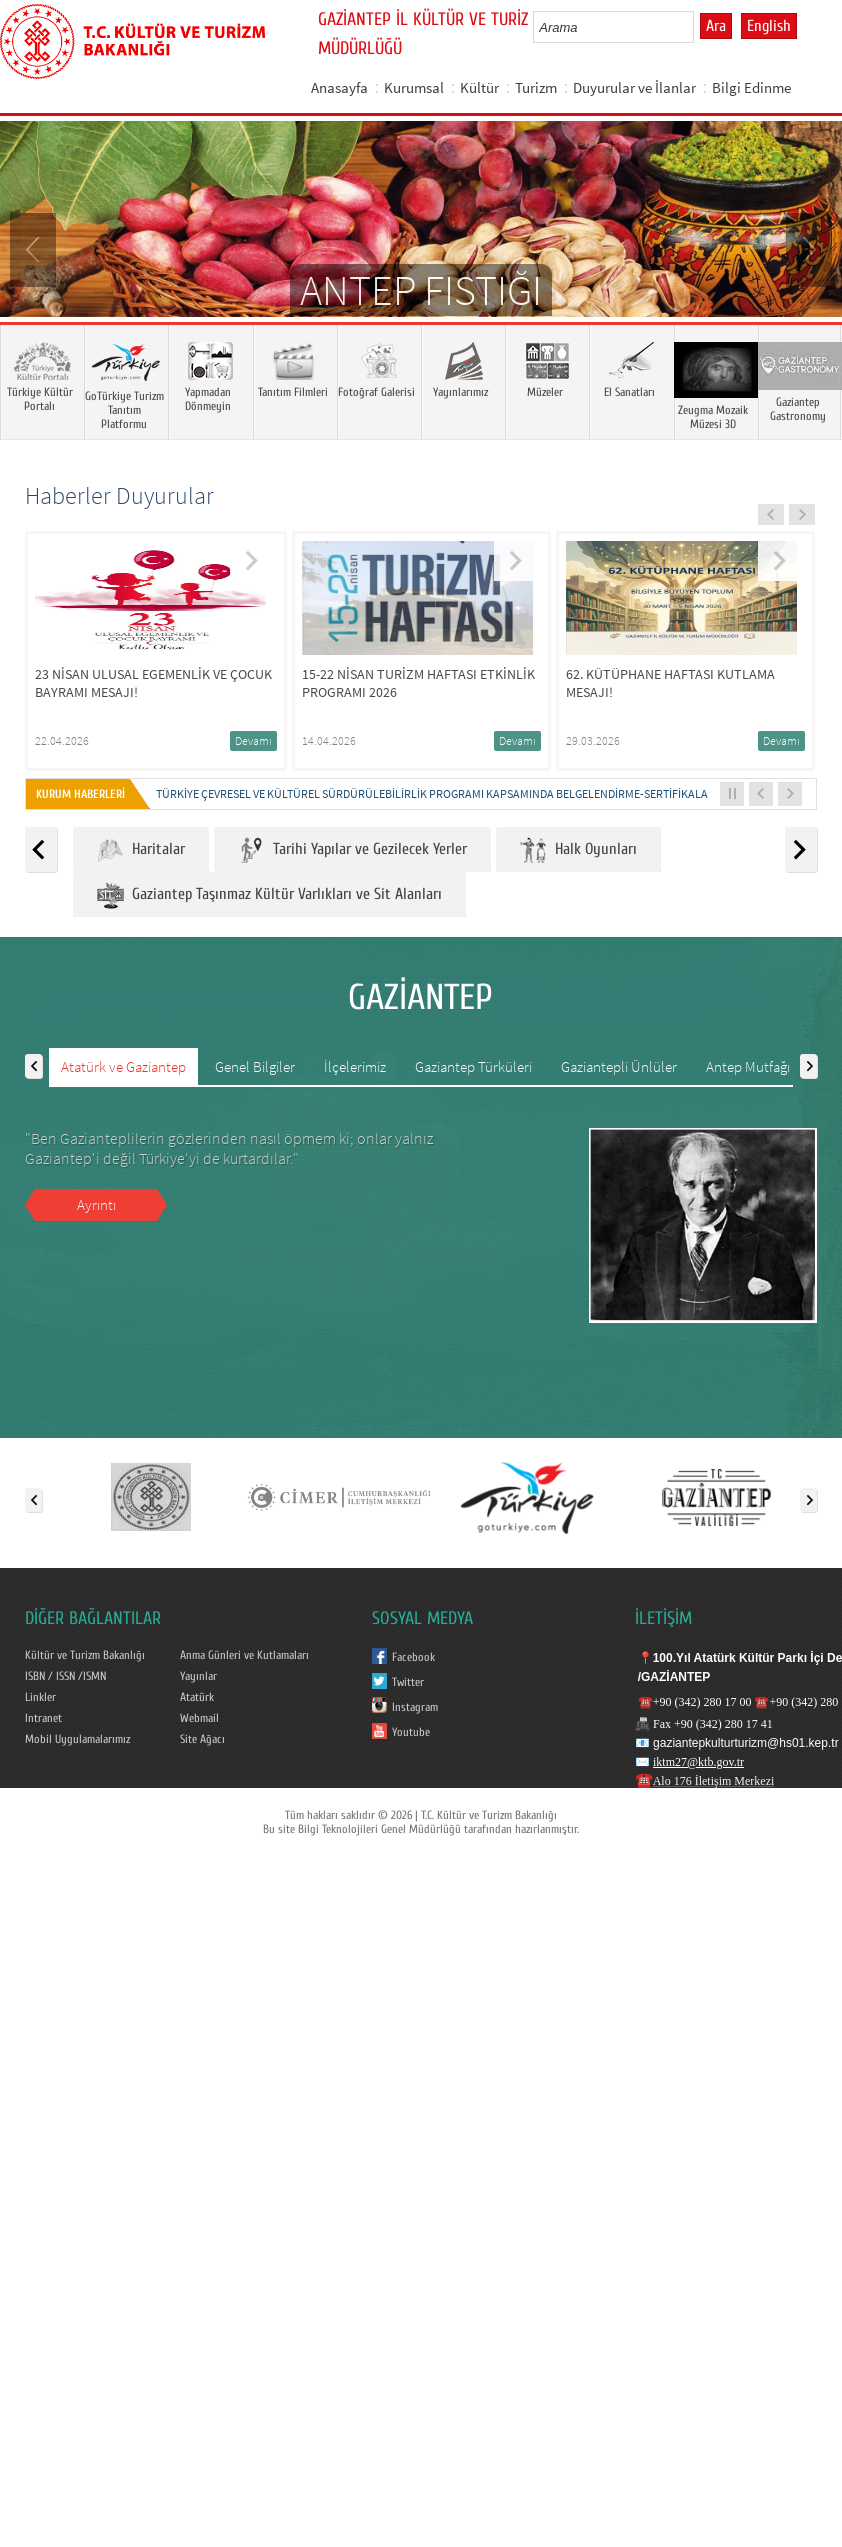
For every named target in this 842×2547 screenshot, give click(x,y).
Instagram (415, 1707)
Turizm (536, 87)
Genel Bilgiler (255, 1066)
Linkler (40, 1697)
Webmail (199, 1718)
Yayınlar (198, 1676)
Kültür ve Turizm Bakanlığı (85, 1655)
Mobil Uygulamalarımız (77, 1739)
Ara (716, 26)
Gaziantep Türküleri (473, 1066)
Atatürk (197, 1697)
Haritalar (141, 850)
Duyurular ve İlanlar (634, 87)
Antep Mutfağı (748, 1066)
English (769, 26)
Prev (35, 248)
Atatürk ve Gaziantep (123, 1066)
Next (807, 248)
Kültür (479, 87)
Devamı (253, 740)
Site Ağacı (202, 1739)
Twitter (408, 1682)
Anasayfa (339, 87)
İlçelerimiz (355, 1066)
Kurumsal (414, 87)
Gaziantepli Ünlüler (619, 1066)
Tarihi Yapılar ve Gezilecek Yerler (352, 850)
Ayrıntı (96, 1204)
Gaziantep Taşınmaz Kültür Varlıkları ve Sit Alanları (269, 895)
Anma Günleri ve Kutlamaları (244, 1655)
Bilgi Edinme (751, 87)
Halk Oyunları (578, 850)
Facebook (413, 1657)
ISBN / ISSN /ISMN (65, 1676)
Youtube (411, 1732)
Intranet (43, 1718)
